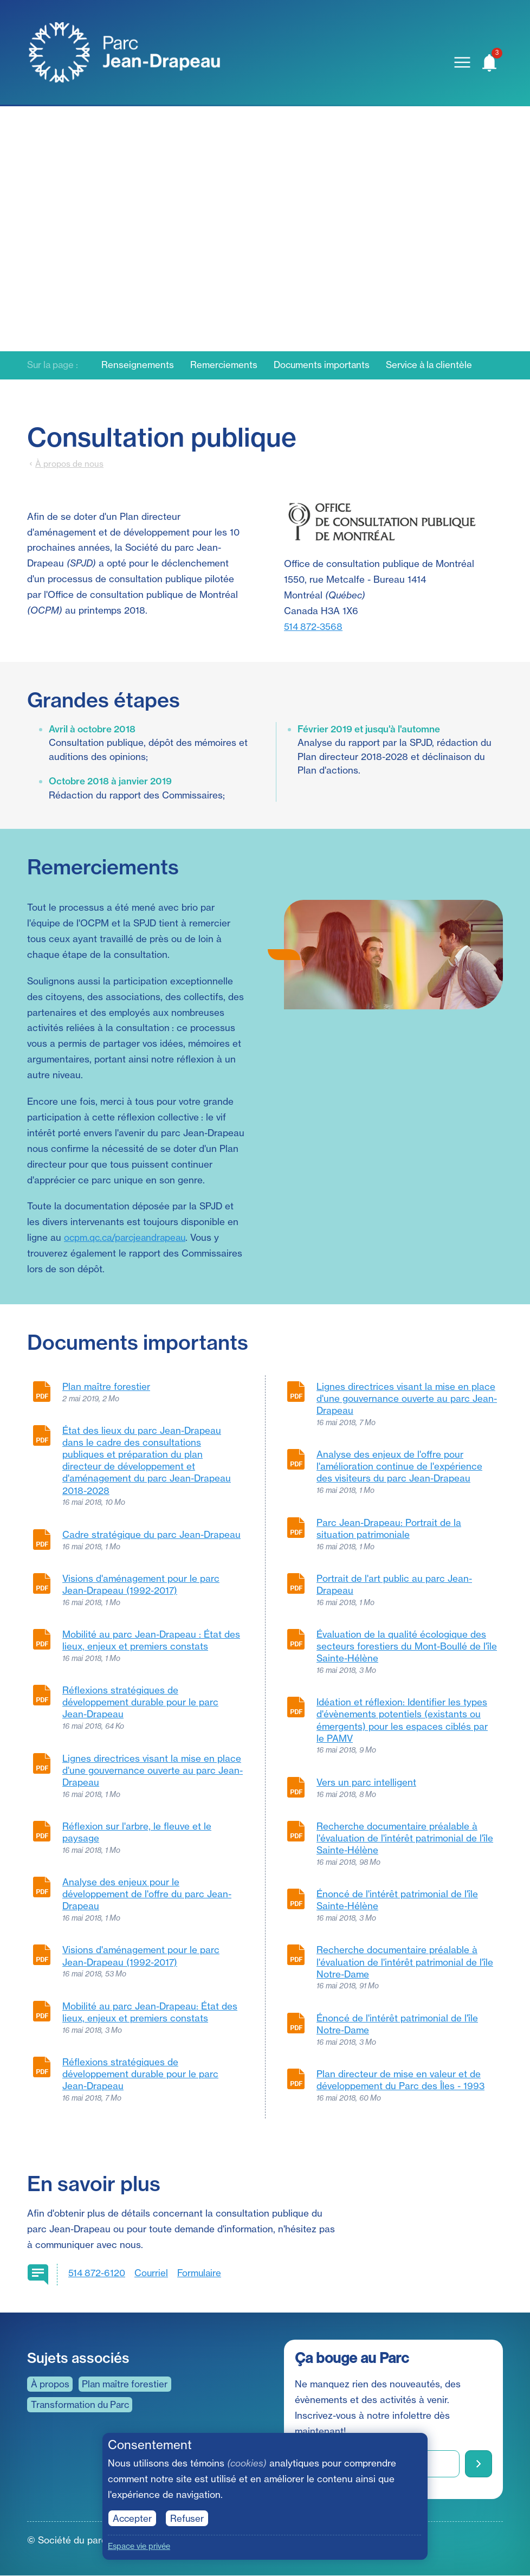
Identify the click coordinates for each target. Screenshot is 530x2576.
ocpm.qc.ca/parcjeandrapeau (127, 1237)
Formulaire (201, 2272)
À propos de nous (69, 464)
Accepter (133, 2518)
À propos (50, 2384)
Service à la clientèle (437, 365)
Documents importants (326, 365)
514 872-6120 (97, 2272)
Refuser (188, 2518)
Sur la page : (54, 365)
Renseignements (141, 365)
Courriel (152, 2272)
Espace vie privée (139, 2546)
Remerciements (227, 365)
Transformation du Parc (82, 2404)
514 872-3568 (314, 626)
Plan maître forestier (127, 2384)
